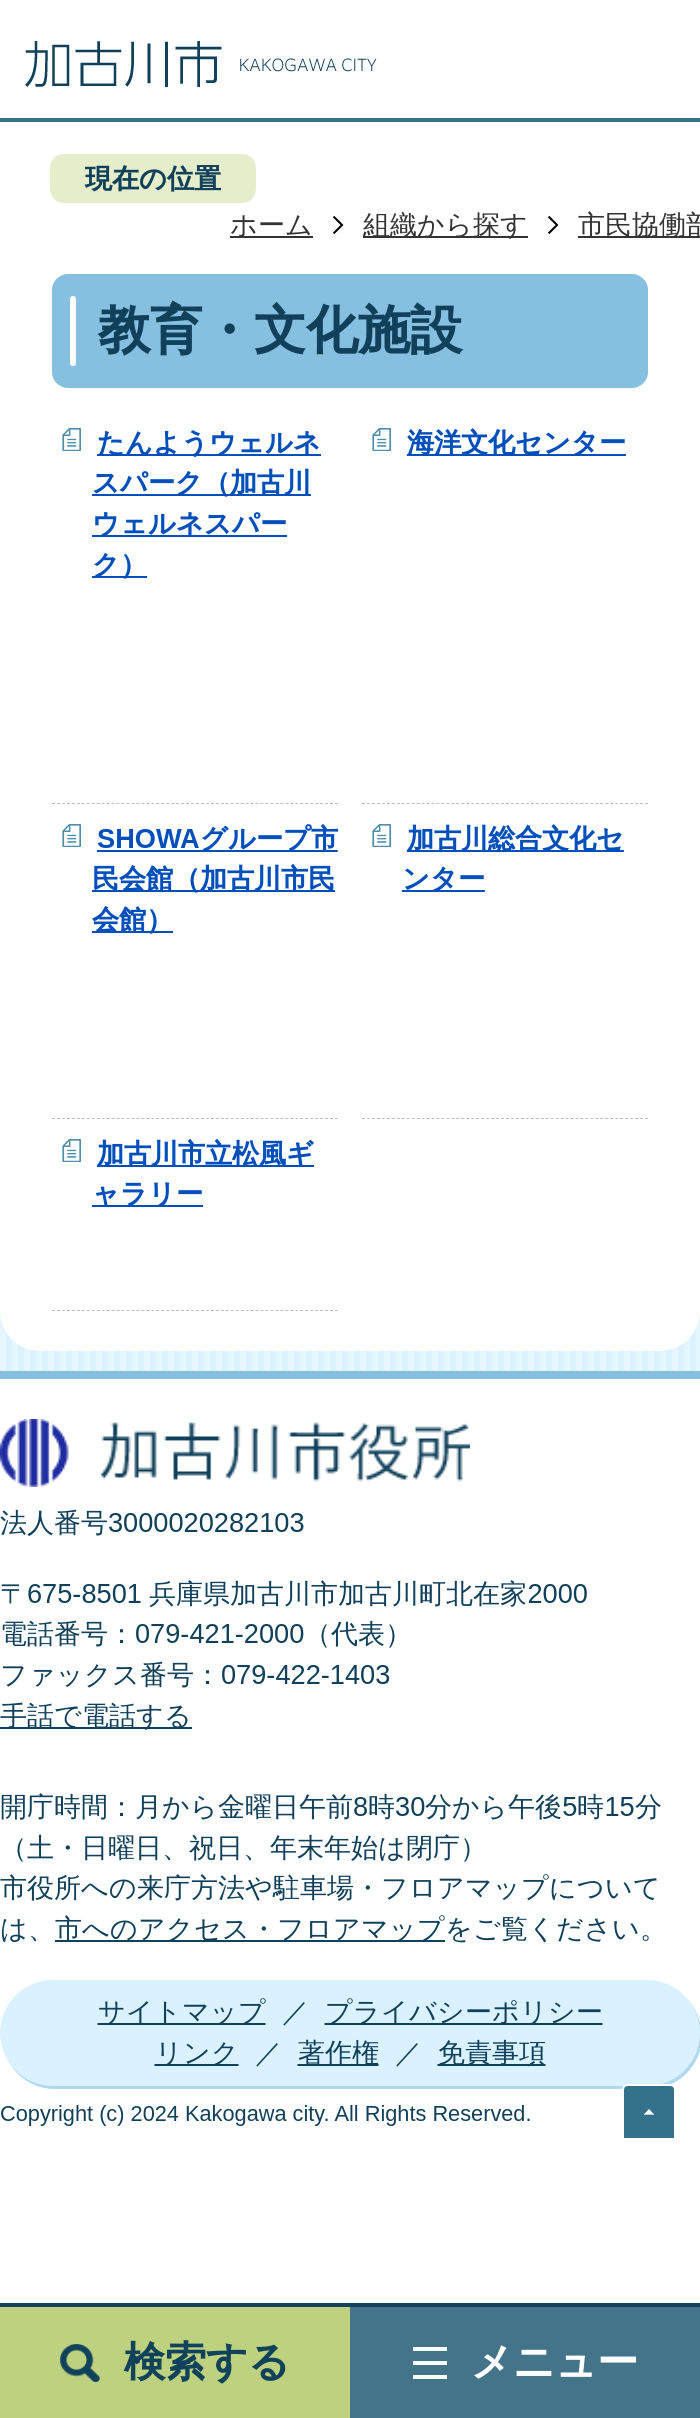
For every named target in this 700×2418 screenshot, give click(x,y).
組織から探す (445, 224)
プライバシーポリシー (464, 2011)
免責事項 (492, 2052)
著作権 (338, 2052)
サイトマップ (182, 2011)
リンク (197, 2052)
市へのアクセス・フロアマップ (250, 1928)
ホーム (271, 224)
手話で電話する (96, 1715)
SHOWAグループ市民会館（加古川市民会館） (215, 879)
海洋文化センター (516, 442)
